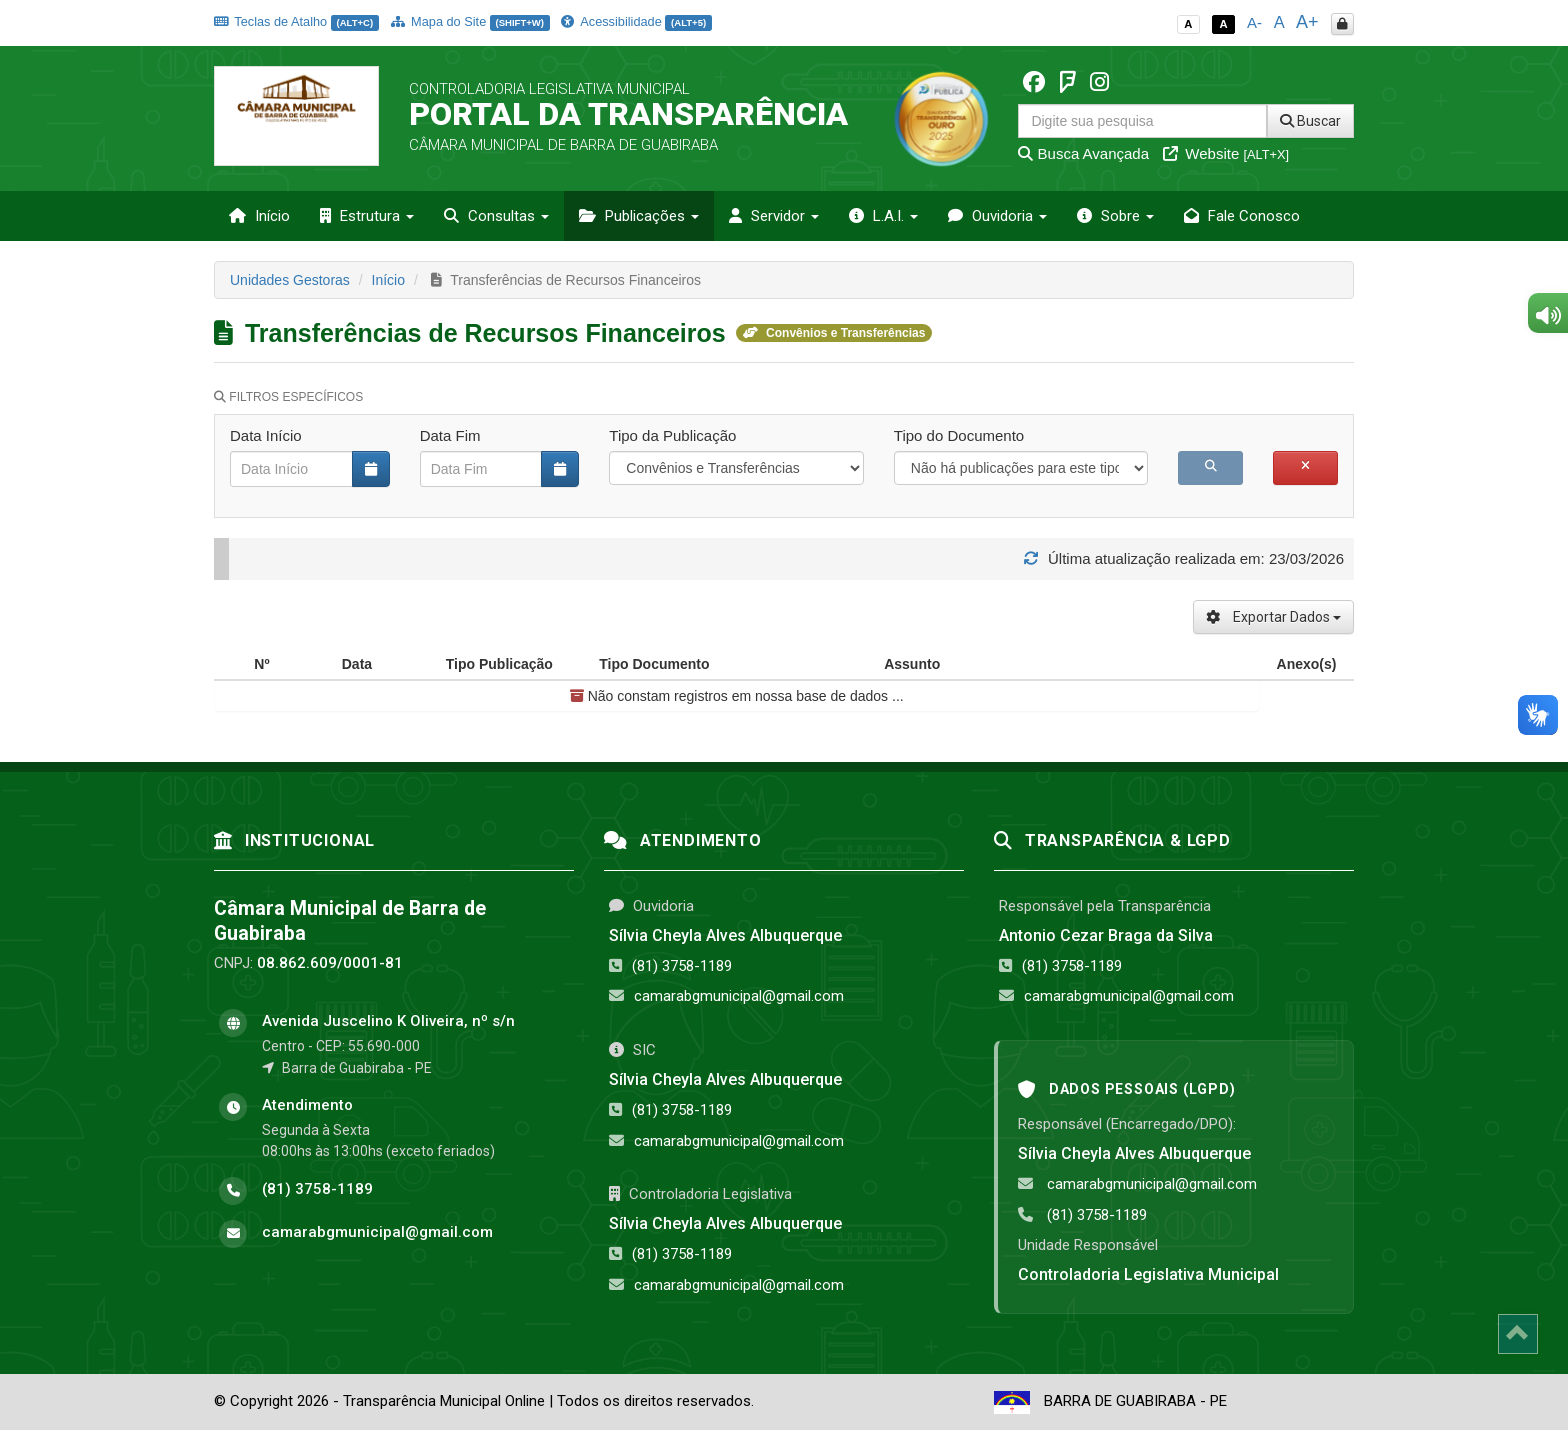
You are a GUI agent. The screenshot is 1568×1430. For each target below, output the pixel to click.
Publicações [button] (639, 216)
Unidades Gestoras (290, 280)
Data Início (266, 435)
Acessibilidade (636, 21)
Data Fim (450, 435)
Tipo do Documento (959, 435)
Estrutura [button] (367, 216)
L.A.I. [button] (883, 216)
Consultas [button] (496, 216)
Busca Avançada (1083, 153)
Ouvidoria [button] (997, 216)
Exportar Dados (1273, 617)
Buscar (1310, 121)
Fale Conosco (1242, 216)
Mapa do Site (470, 21)
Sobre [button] (1115, 216)
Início (259, 216)
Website (1226, 153)
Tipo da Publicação (672, 435)
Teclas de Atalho (296, 21)
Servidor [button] (774, 216)
